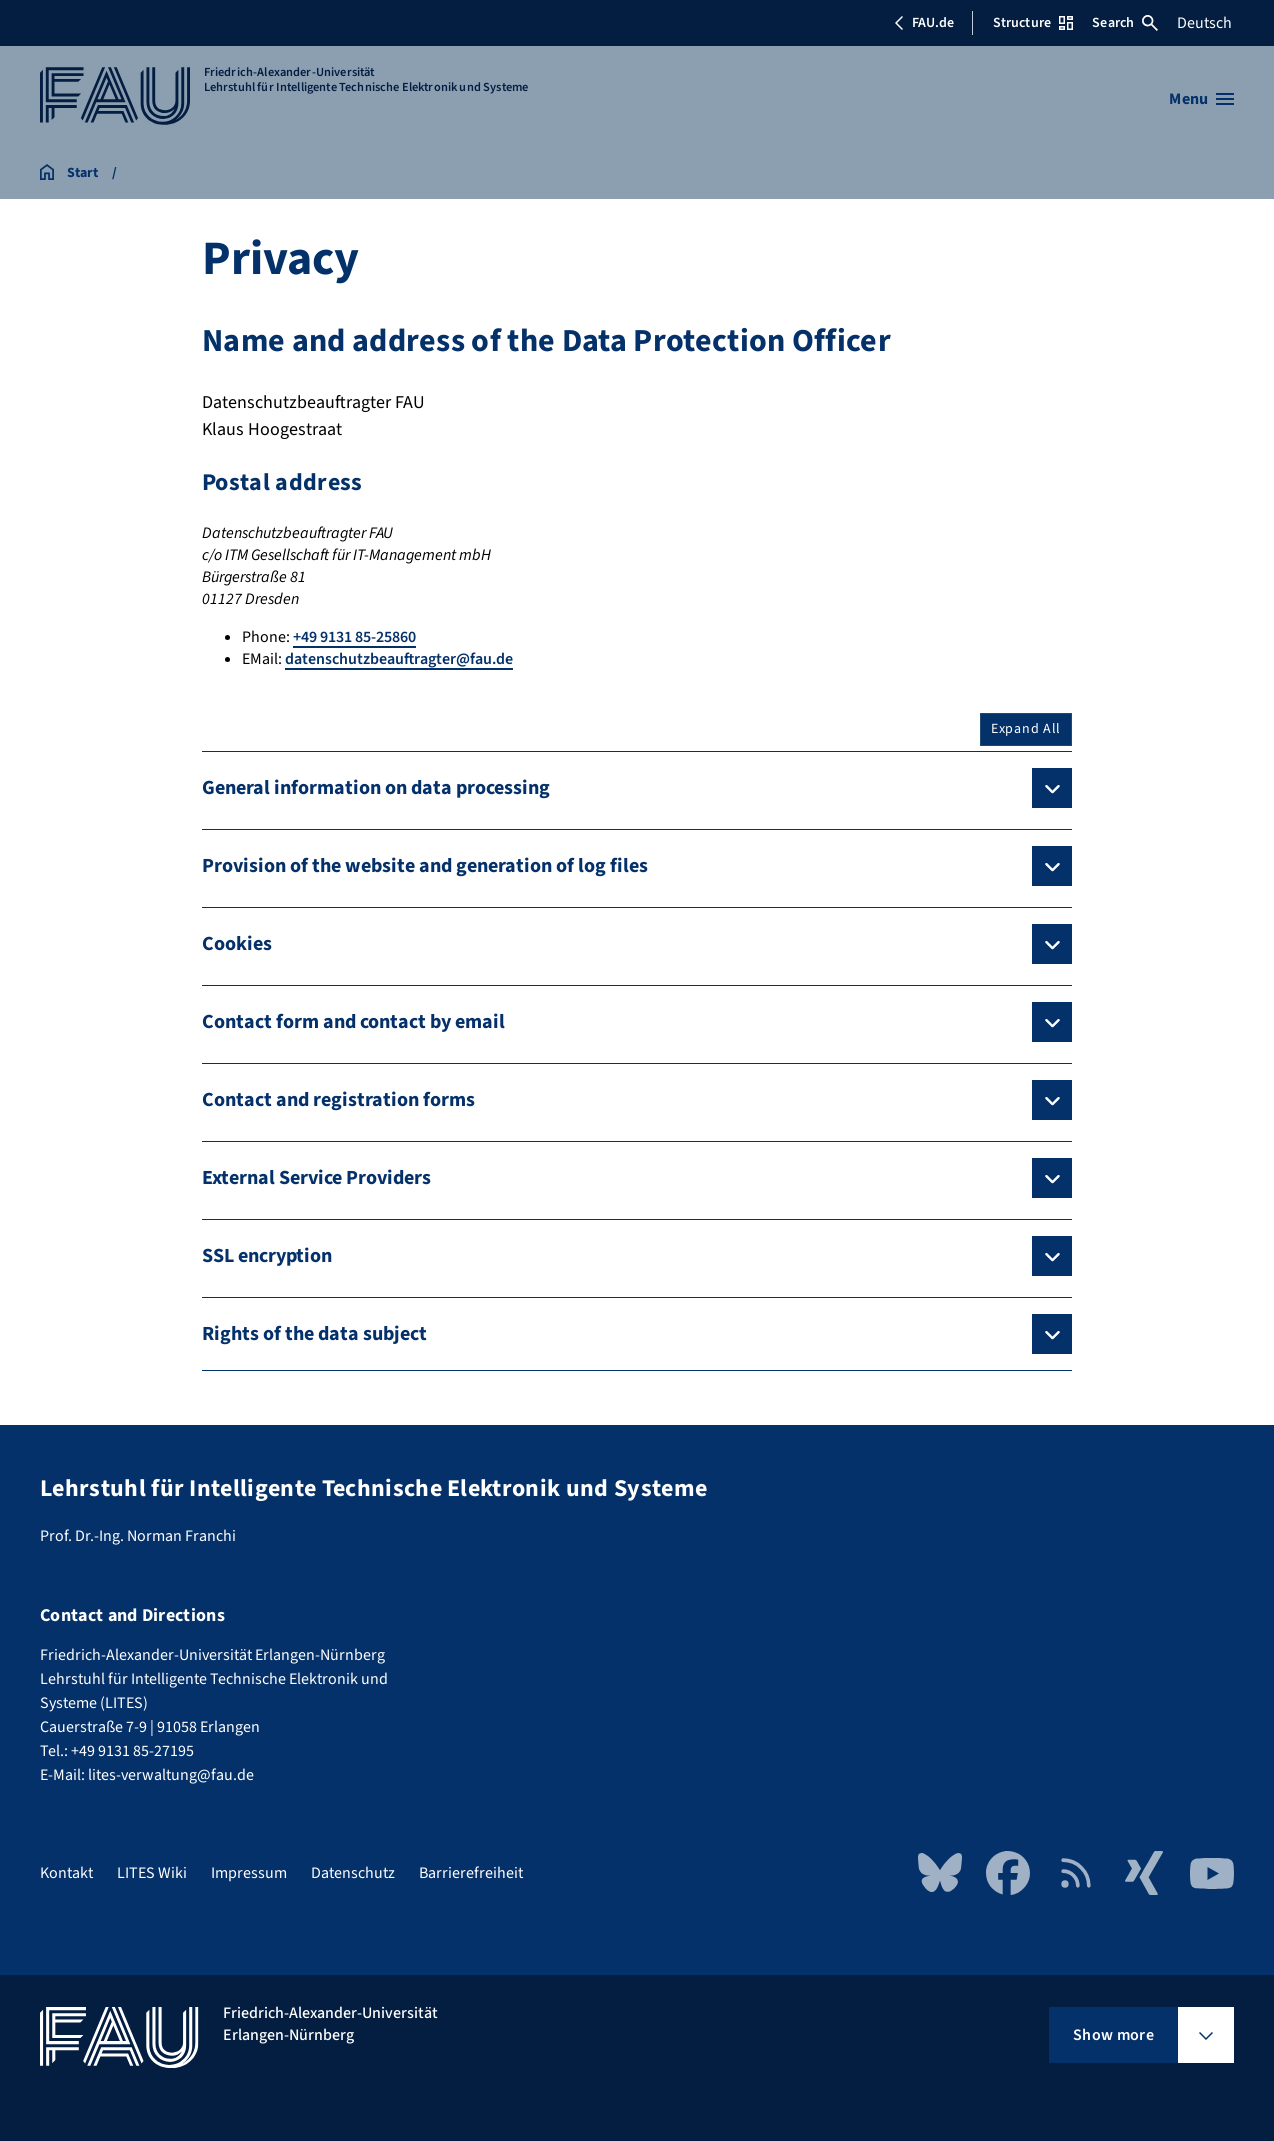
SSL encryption (267, 1256)
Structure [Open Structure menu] (1033, 23)
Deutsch (1204, 23)
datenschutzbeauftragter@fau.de (399, 659)
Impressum (249, 1873)
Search (1125, 23)
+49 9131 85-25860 (354, 637)
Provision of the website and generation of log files (425, 866)
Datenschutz (353, 1873)
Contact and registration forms (338, 1100)
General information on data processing (376, 788)
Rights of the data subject (314, 1334)
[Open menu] (1201, 99)
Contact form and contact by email (353, 1022)
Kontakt (66, 1873)
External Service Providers (316, 1178)
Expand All (1026, 729)
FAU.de (924, 23)
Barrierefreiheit (471, 1873)
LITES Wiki (152, 1873)
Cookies (237, 944)
